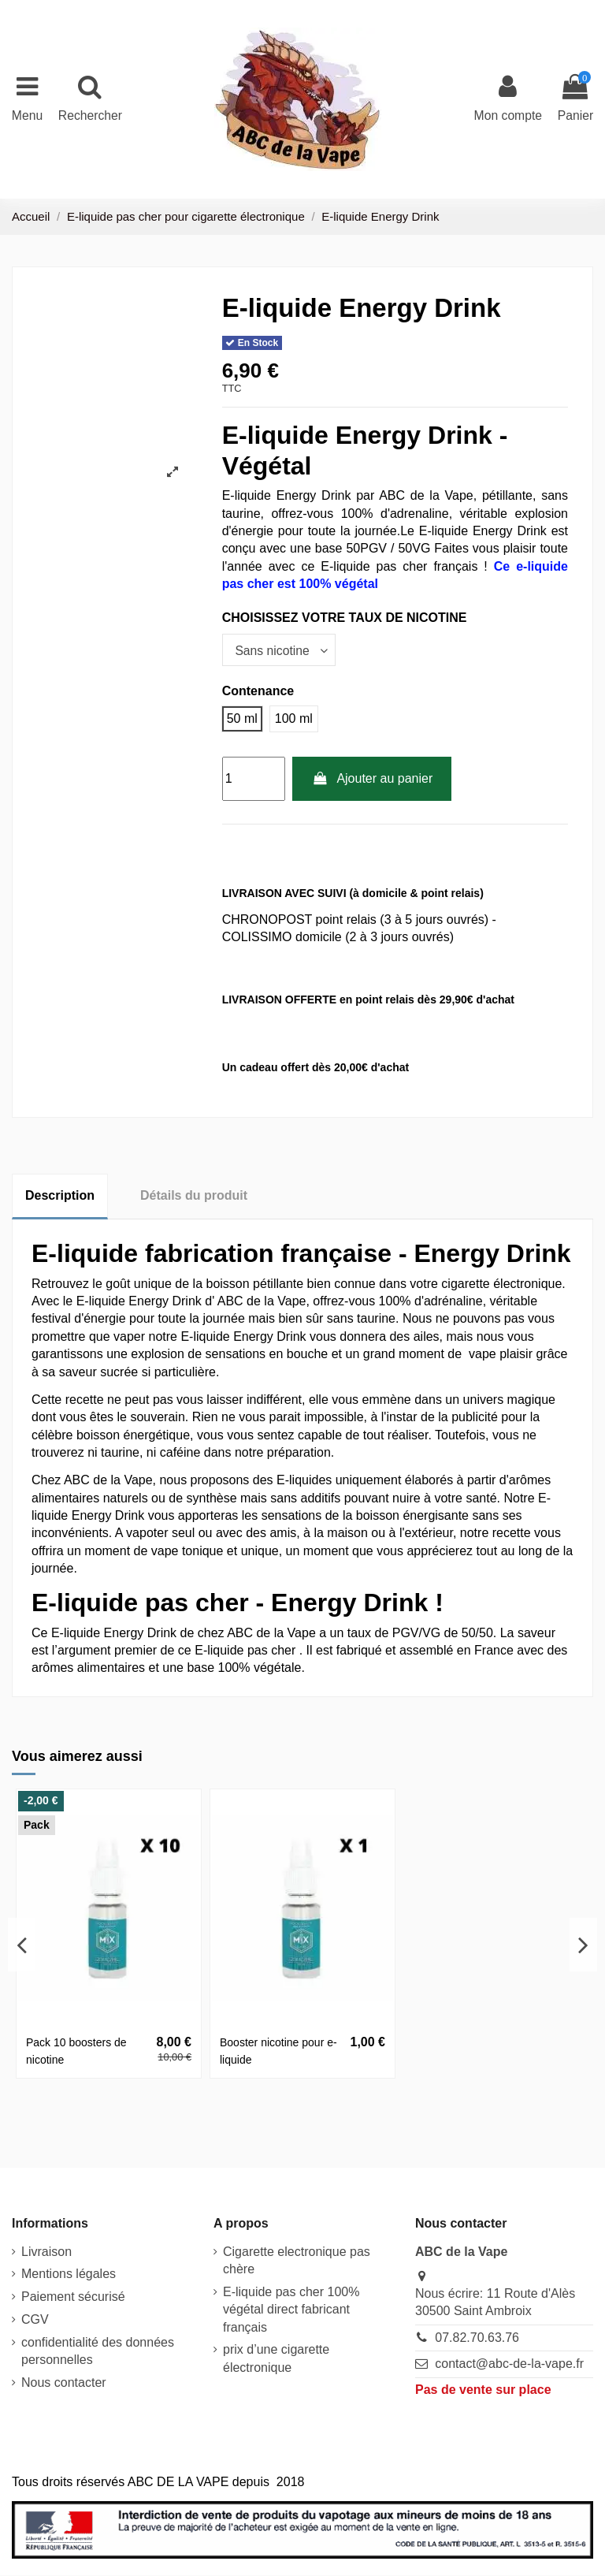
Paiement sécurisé (73, 2297)
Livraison (46, 2251)
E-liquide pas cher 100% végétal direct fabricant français (291, 2309)
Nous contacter (63, 2383)
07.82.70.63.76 (477, 2338)
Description (60, 1196)
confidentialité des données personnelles (97, 2351)
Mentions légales (68, 2274)
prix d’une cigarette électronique (276, 2358)
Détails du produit (193, 1196)
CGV (35, 2320)
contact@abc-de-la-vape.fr (509, 2364)
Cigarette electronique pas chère (296, 2260)
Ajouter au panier (371, 779)
